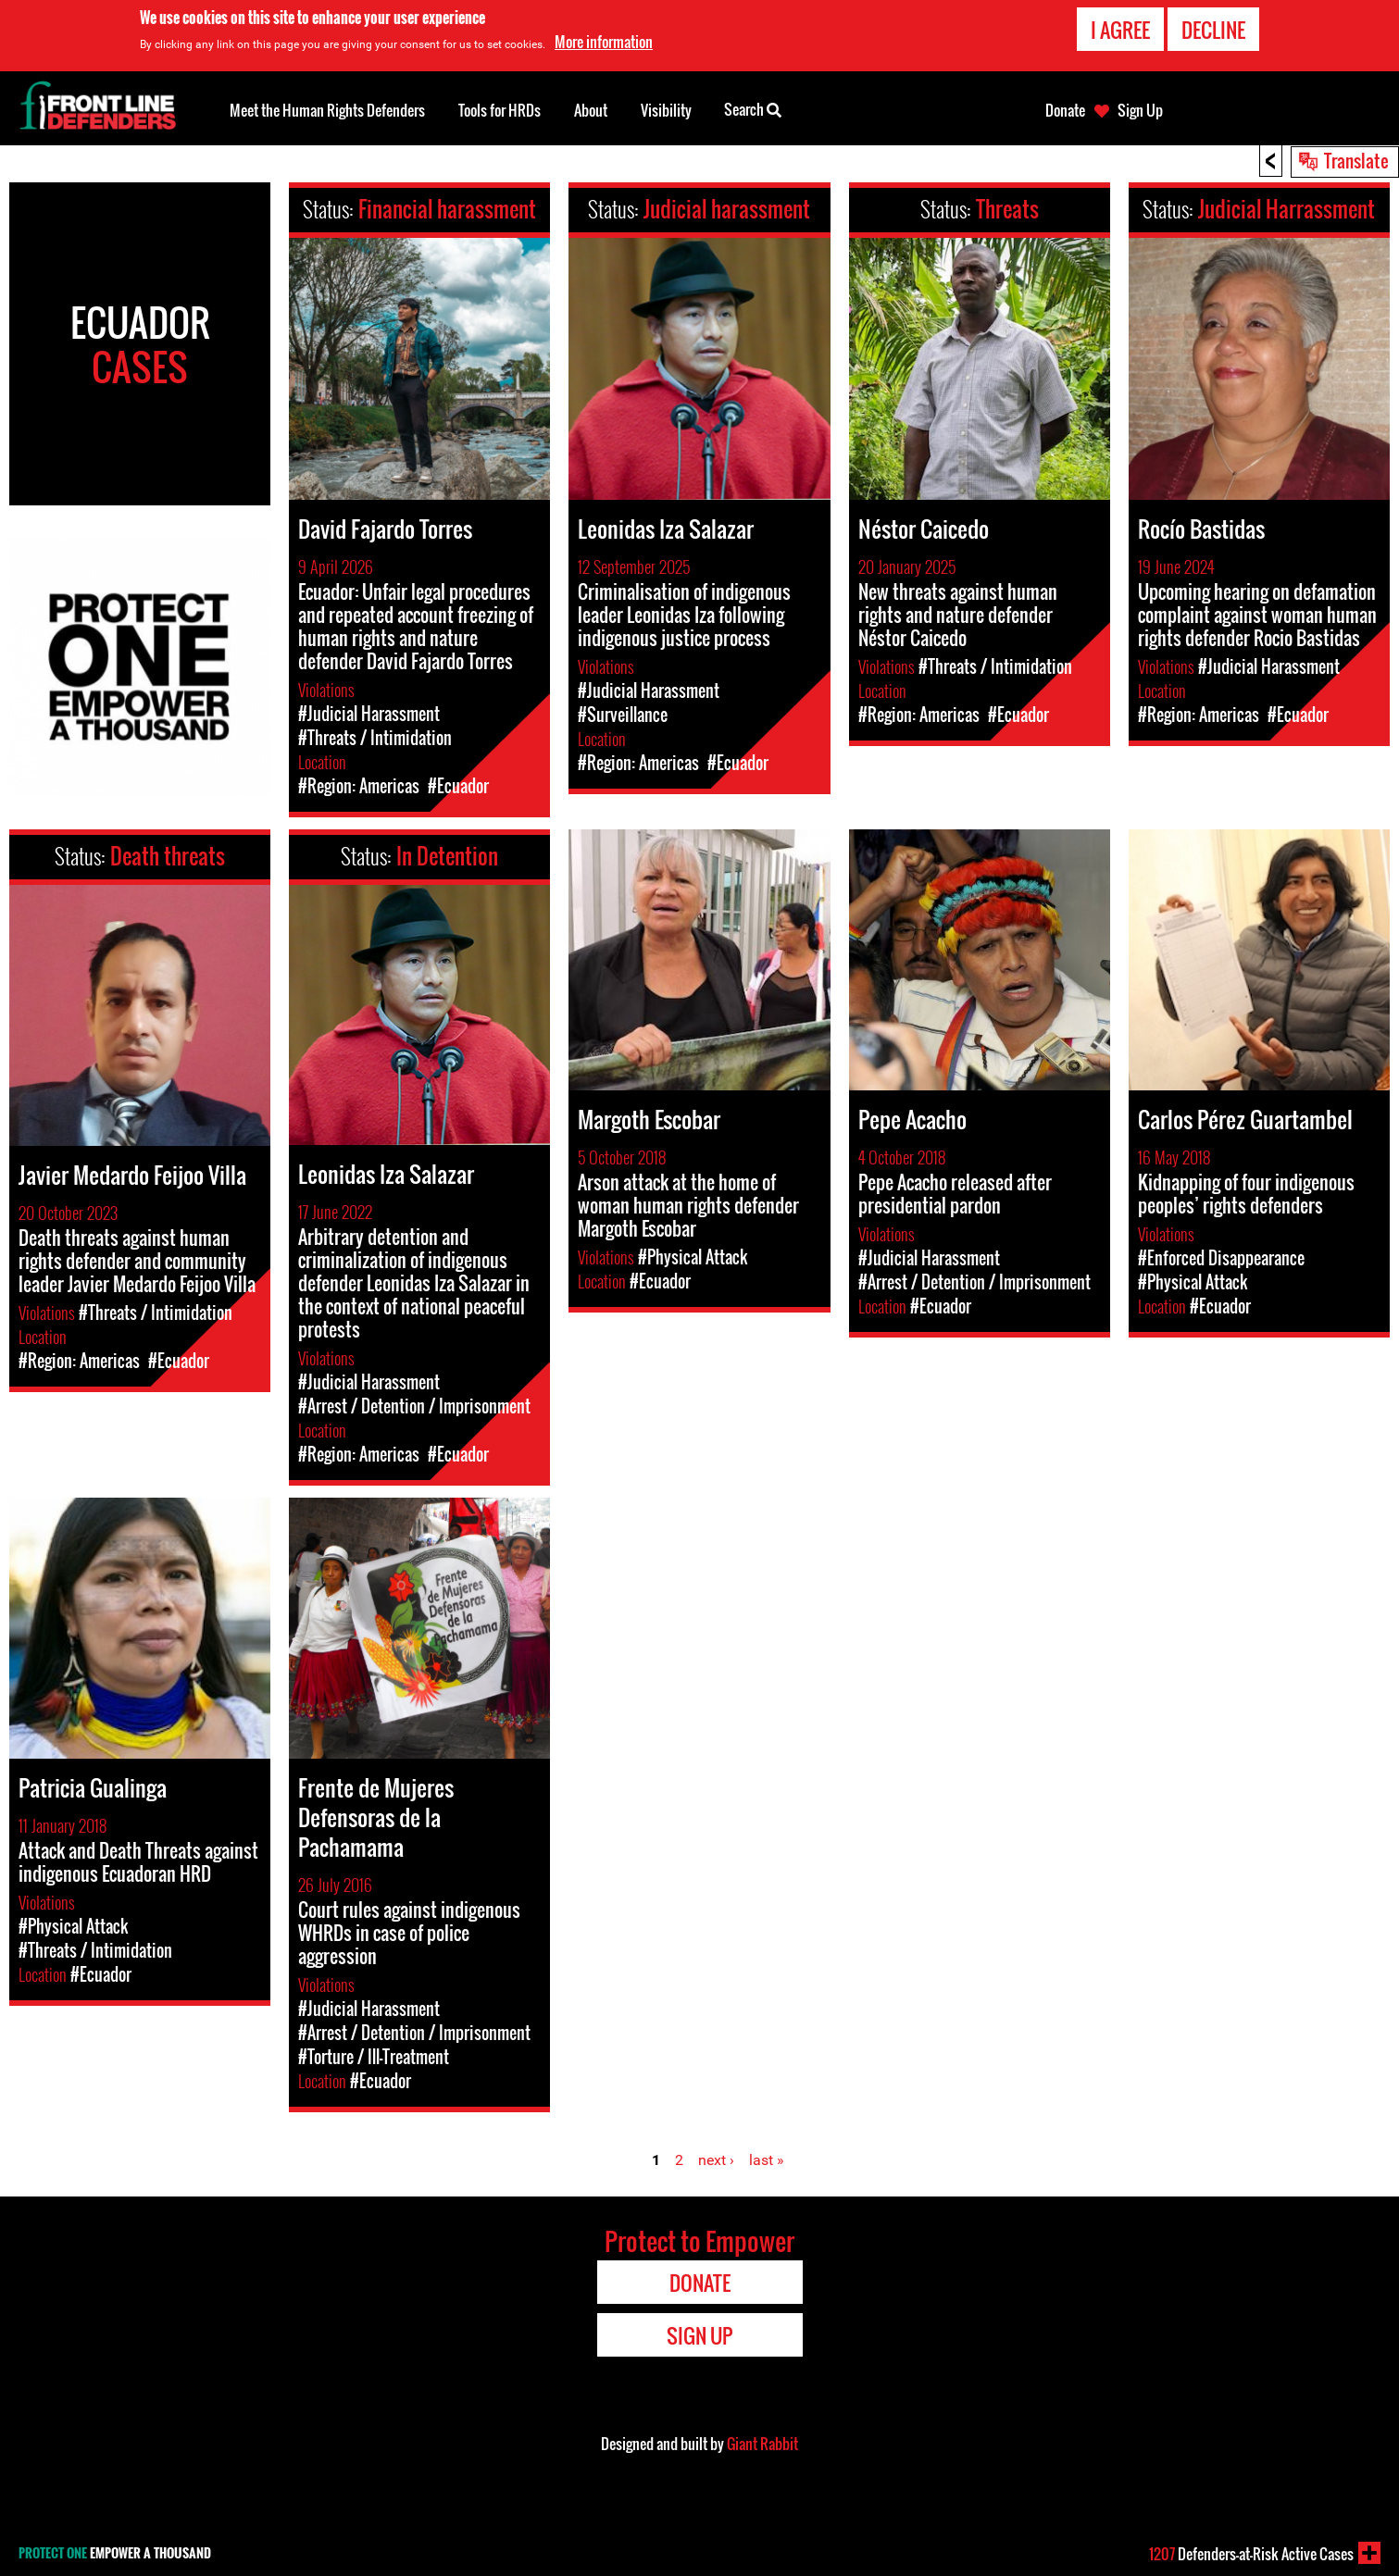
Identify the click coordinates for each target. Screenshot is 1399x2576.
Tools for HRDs (499, 110)
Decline (1213, 29)
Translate (1356, 160)
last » (766, 2160)
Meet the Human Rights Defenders (327, 110)
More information (604, 42)
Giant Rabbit (762, 2444)
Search (752, 108)
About (590, 110)
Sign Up (1140, 110)
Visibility (666, 110)
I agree (1120, 29)
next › (716, 2160)
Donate (1065, 110)
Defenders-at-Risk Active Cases (1251, 2554)
